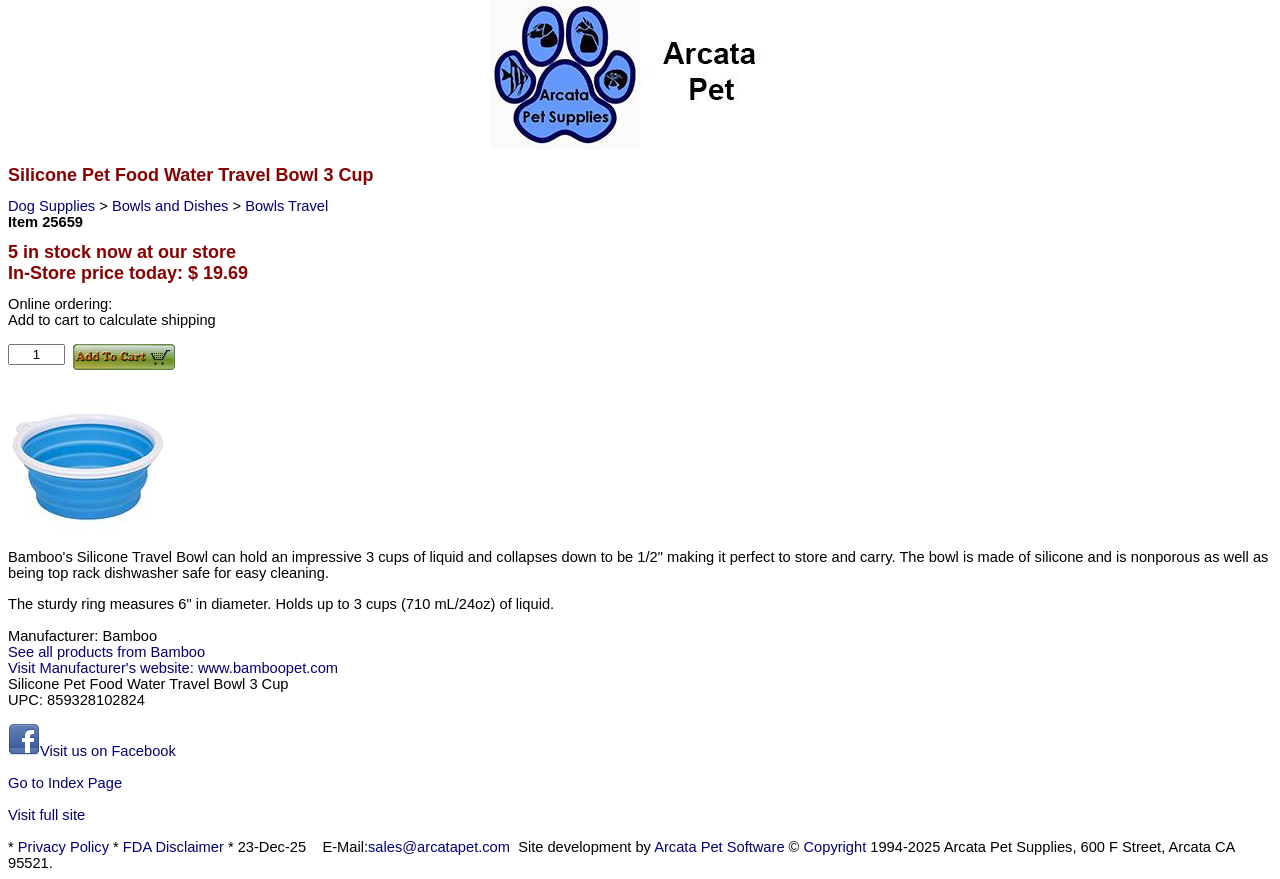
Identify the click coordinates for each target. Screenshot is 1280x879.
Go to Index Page (65, 783)
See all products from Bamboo (106, 652)
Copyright (835, 847)
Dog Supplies (53, 206)
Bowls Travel (286, 206)
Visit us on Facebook (92, 751)
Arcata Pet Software (719, 847)
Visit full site (46, 815)
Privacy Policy (63, 847)
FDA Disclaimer (173, 847)
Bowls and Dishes (172, 206)
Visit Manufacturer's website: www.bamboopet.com (173, 668)
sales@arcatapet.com (439, 847)
